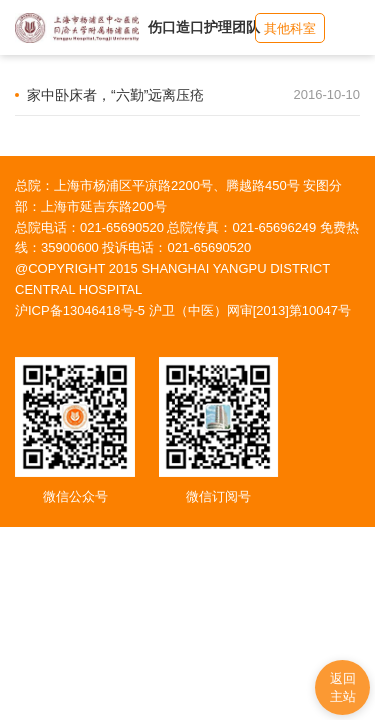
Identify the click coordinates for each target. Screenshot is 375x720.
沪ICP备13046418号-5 (80, 310)
